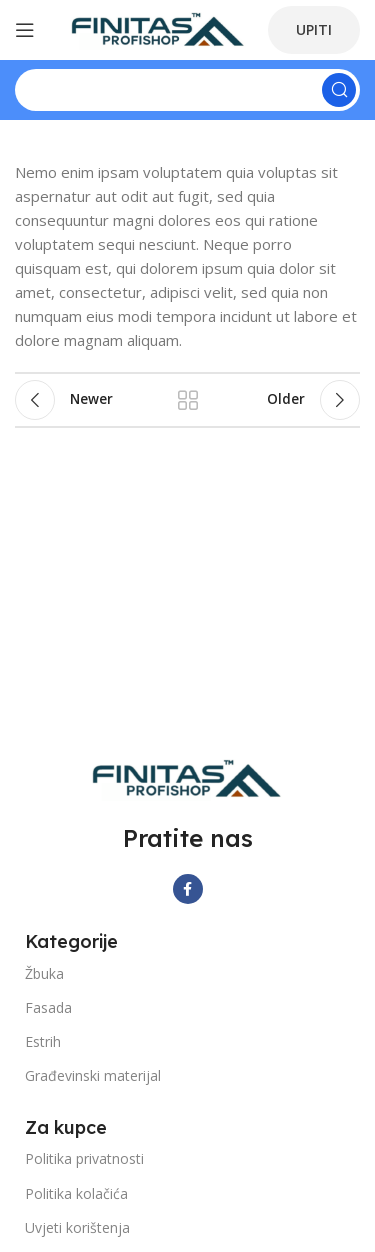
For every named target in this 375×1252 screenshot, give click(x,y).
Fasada (48, 1007)
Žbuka (44, 973)
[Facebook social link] (188, 889)
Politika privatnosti (84, 1158)
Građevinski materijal (93, 1075)
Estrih (43, 1041)
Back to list (188, 400)
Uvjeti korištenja (77, 1227)
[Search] (187, 90)
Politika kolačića (76, 1193)
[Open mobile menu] (25, 30)
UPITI (314, 29)
